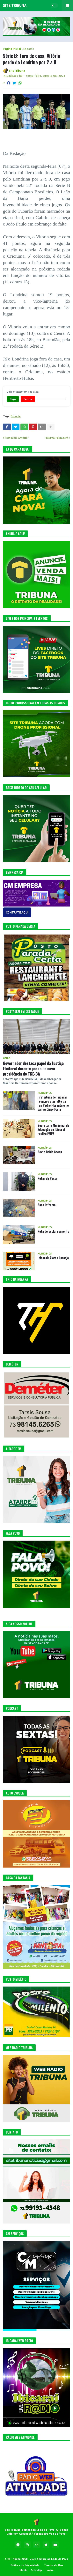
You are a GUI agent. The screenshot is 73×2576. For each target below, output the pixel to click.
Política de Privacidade (25, 2565)
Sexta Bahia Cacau (50, 1152)
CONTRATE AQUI (17, 912)
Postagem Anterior (16, 438)
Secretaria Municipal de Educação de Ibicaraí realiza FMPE (53, 1129)
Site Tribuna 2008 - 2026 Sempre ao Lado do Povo (36, 2559)
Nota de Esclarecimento (53, 1231)
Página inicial (12, 49)
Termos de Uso (53, 2565)
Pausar (28, 399)
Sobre (50, 2570)
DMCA (22, 2570)
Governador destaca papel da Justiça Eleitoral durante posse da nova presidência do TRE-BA (33, 1068)
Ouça (13, 399)
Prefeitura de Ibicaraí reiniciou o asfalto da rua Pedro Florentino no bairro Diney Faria (53, 1103)
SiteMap (36, 2570)
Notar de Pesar (48, 1178)
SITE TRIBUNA (14, 5)
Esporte (28, 49)
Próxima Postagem (56, 438)
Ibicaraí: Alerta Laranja (53, 1258)
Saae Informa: (47, 1205)
